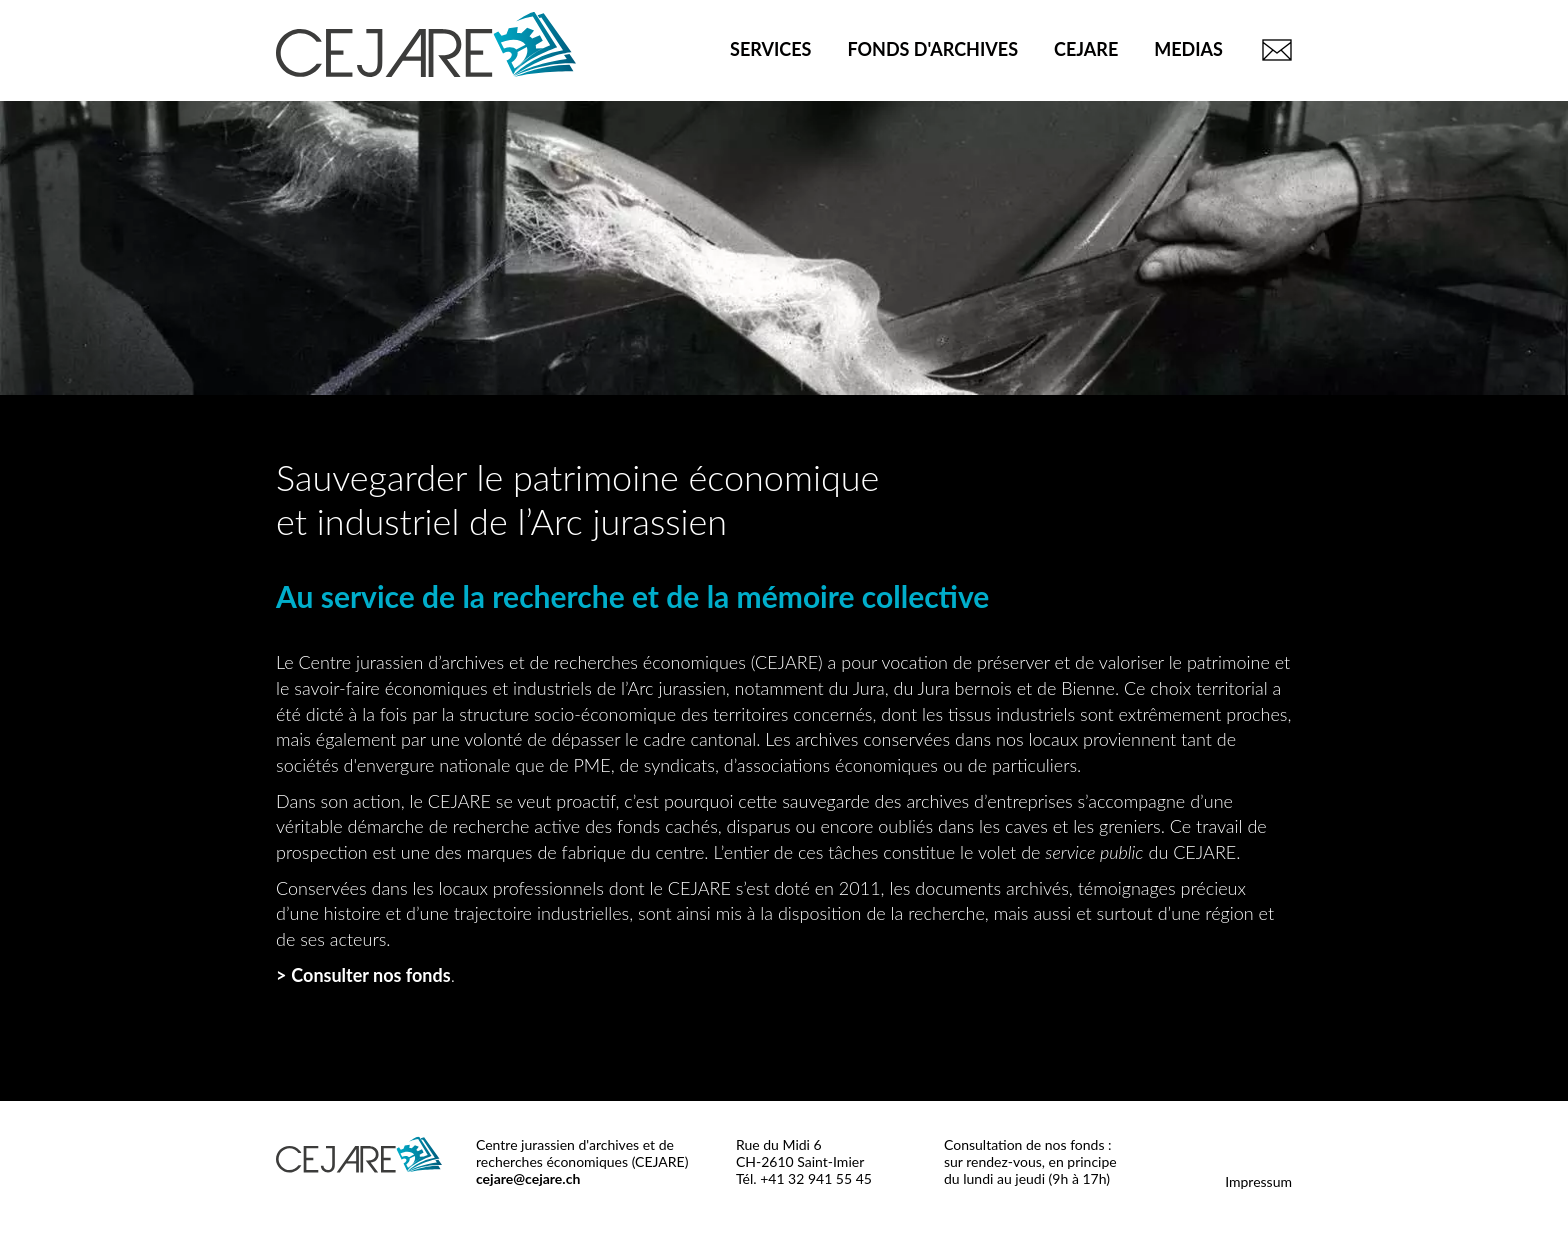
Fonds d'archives (932, 49)
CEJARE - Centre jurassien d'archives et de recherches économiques (426, 44)
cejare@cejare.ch (528, 1178)
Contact (1274, 50)
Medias (1188, 49)
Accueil (676, 50)
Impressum (1258, 1181)
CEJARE (1086, 49)
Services (770, 49)
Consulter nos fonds (370, 975)
